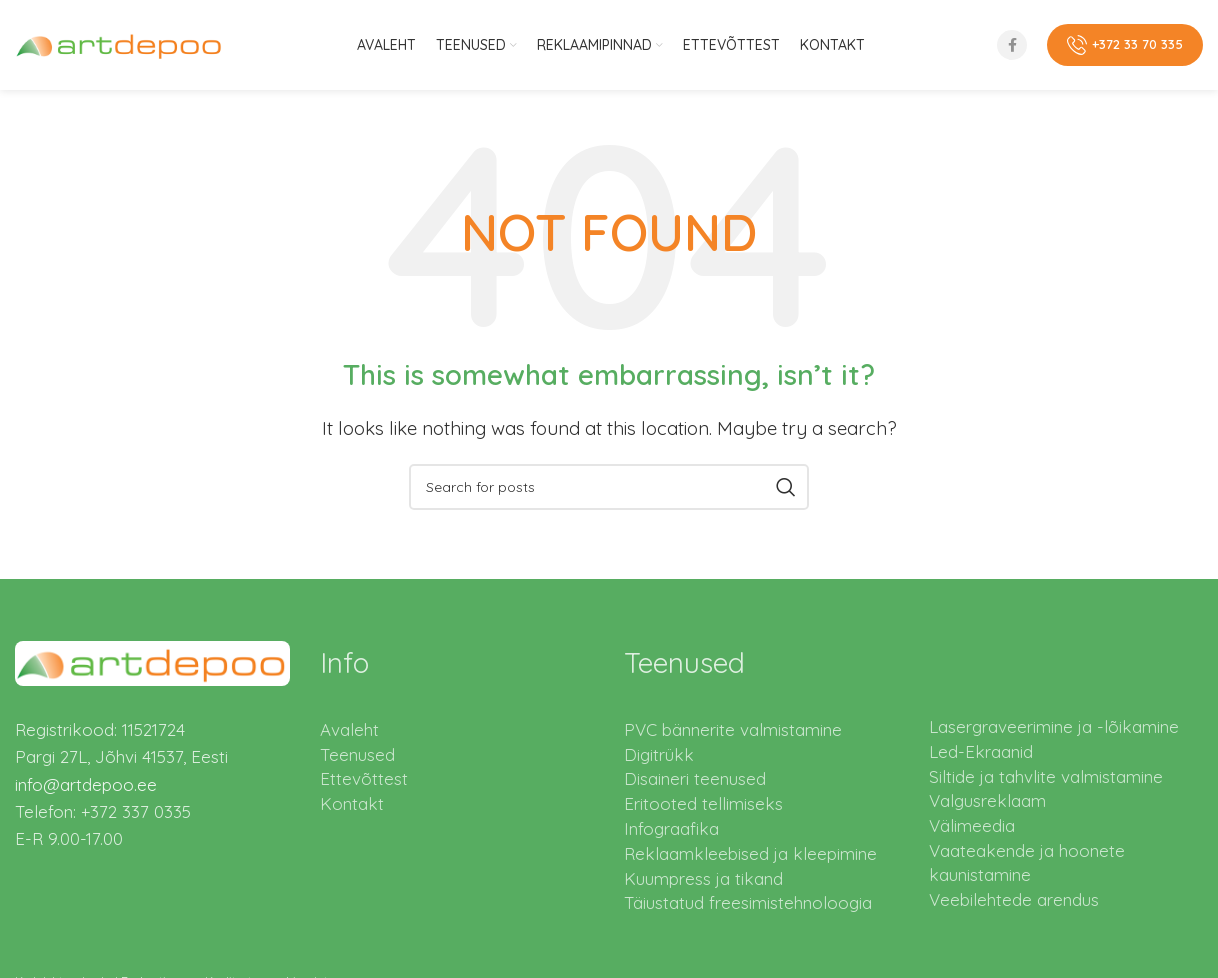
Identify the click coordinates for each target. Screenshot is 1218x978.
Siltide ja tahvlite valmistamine (1046, 776)
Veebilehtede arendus (1014, 899)
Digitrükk (659, 754)
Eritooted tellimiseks (703, 803)
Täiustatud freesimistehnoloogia (748, 902)
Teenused (357, 754)
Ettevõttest (364, 778)
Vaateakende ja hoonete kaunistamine (1027, 862)
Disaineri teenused (695, 778)
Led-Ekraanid (981, 751)
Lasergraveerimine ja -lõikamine (1054, 726)
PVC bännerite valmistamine (733, 729)
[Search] (609, 487)
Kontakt (352, 803)
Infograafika (671, 828)
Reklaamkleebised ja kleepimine (750, 853)
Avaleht (349, 729)
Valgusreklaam (987, 800)
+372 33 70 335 (1125, 45)
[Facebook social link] (1012, 45)
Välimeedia (972, 825)
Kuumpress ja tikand (703, 878)
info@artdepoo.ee (86, 784)
